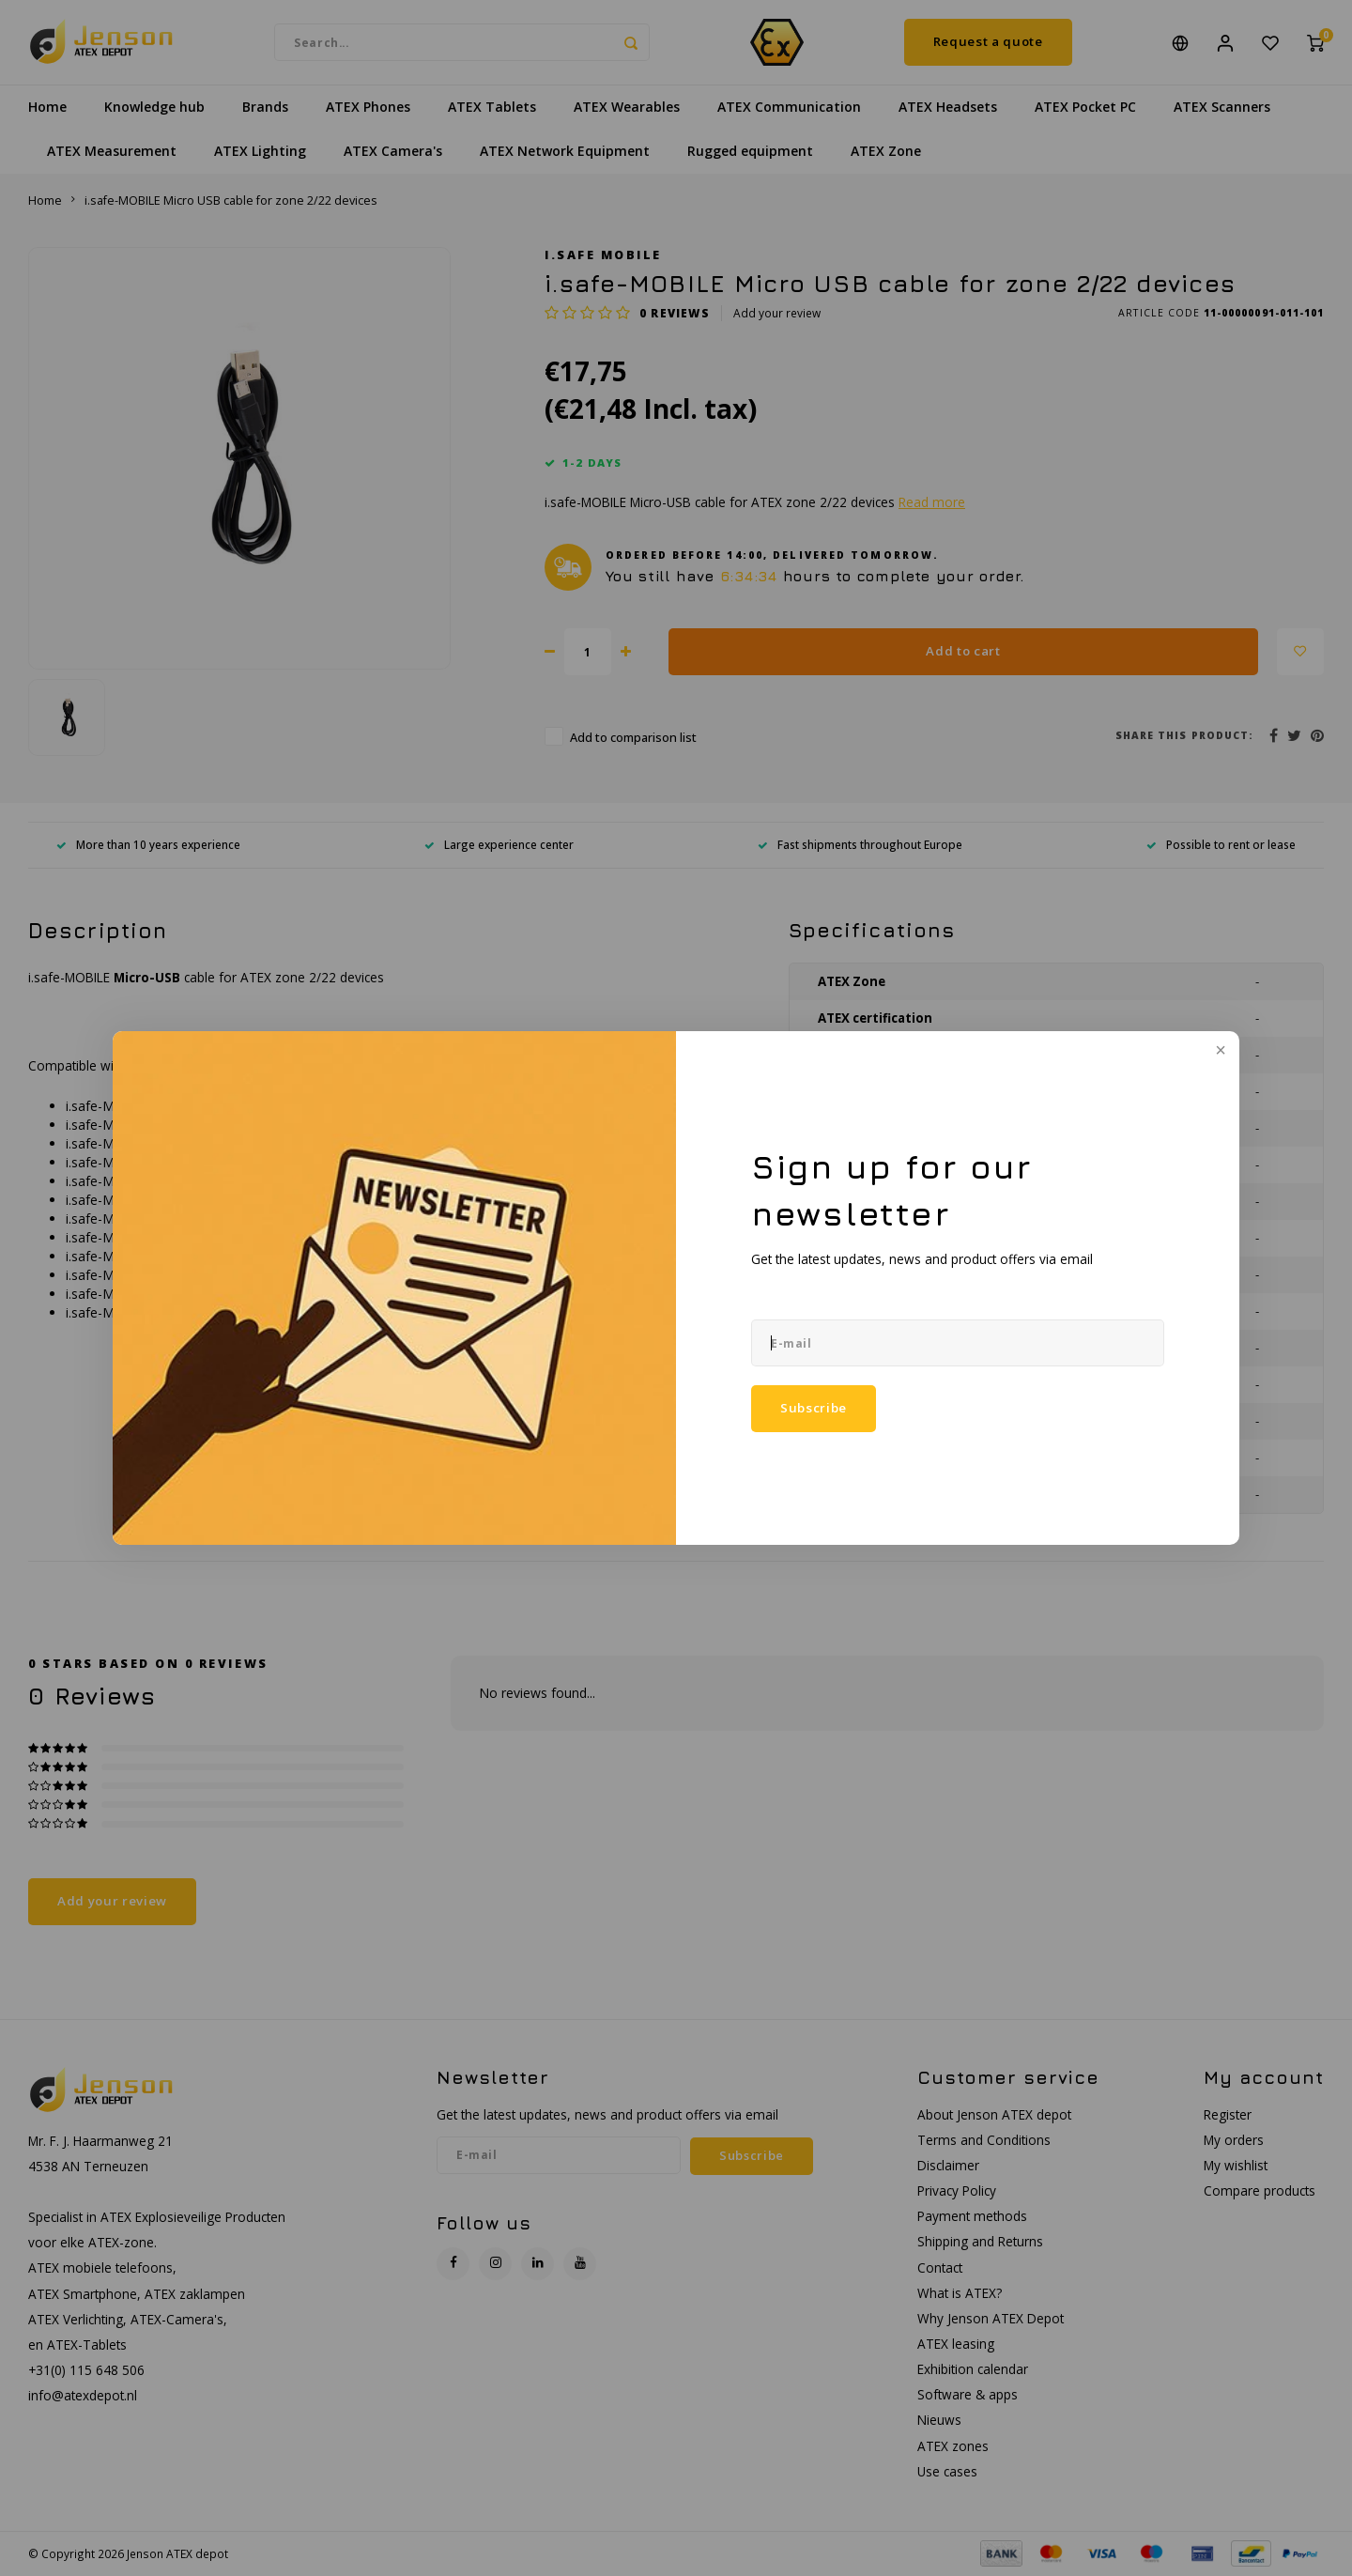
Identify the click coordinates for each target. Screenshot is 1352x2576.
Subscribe (813, 1408)
